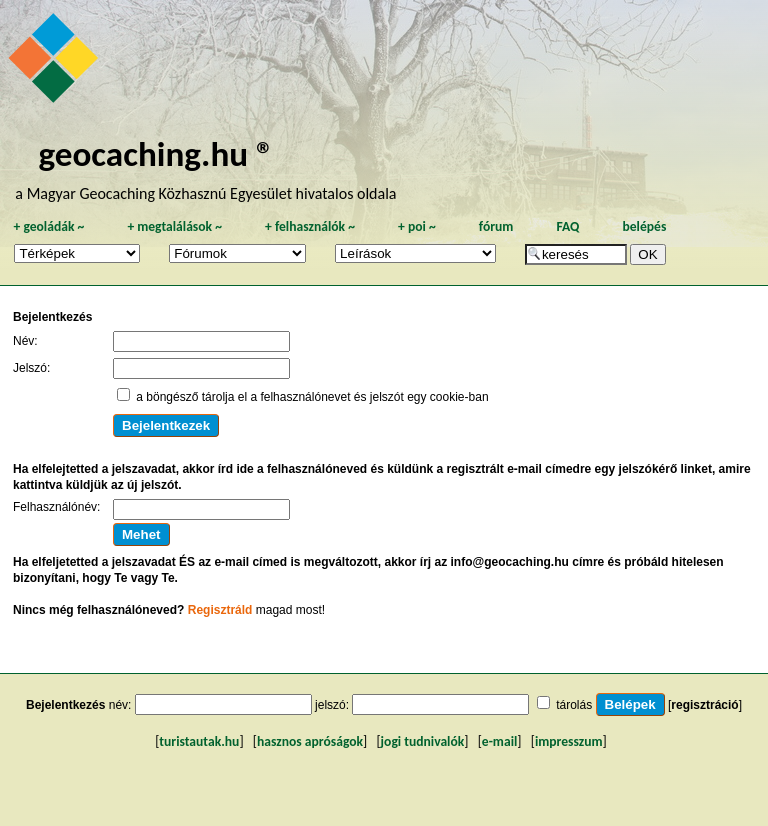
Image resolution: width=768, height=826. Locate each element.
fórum (496, 226)
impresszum (569, 741)
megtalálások (174, 226)
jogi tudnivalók (423, 741)
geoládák (48, 226)
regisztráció (704, 705)
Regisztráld (220, 610)
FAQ (567, 226)
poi (417, 226)
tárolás (574, 705)
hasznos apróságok (310, 741)
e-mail (499, 741)
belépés (644, 226)
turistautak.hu (199, 741)
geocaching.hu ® (156, 153)
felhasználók (310, 226)
